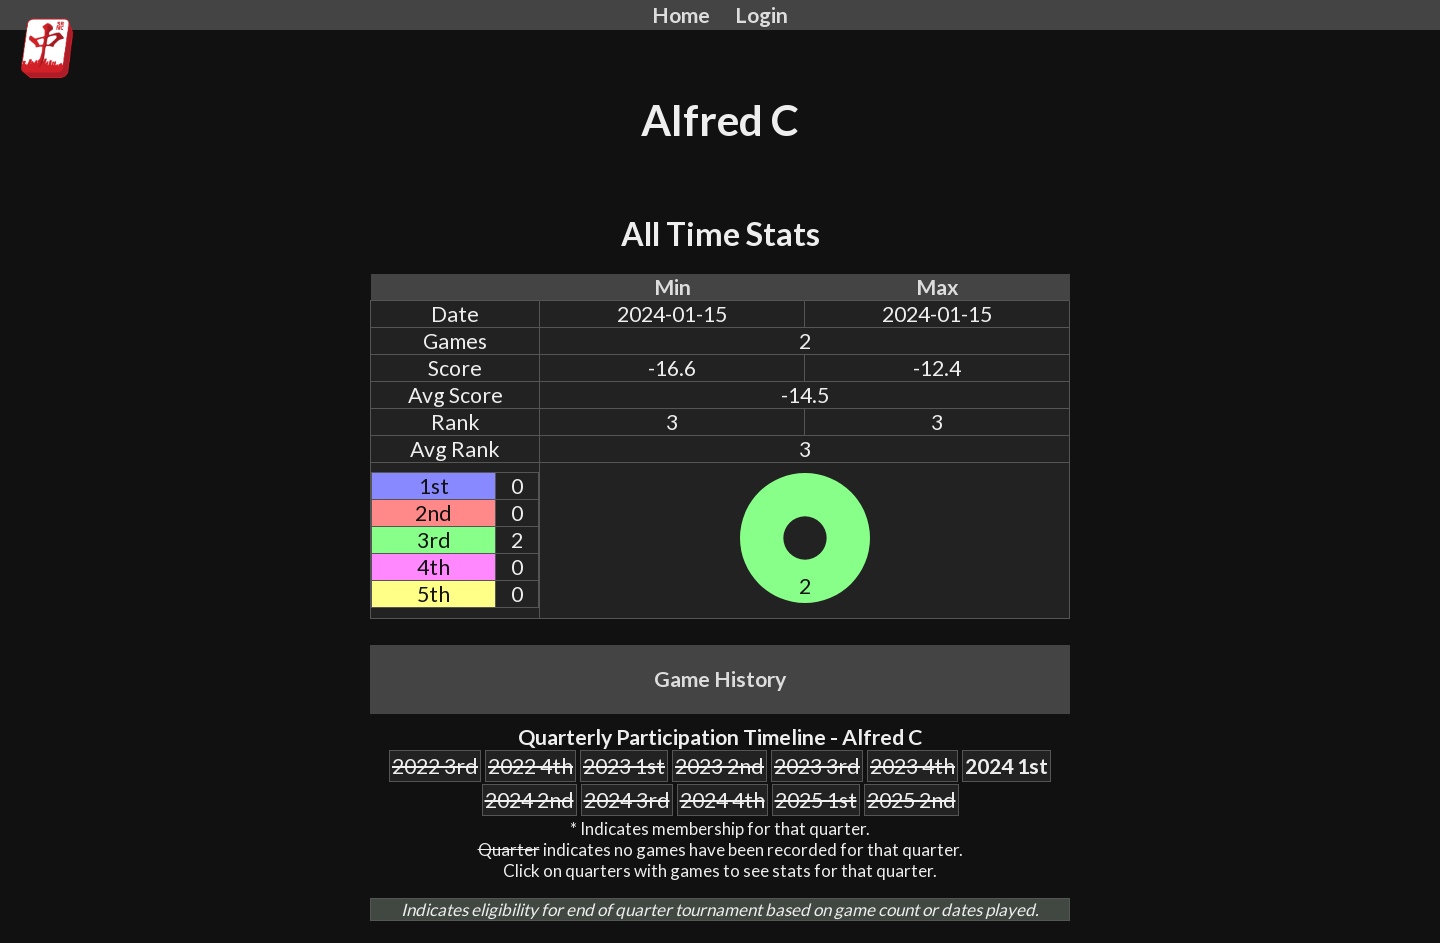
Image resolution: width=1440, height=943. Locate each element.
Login (761, 15)
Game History (720, 679)
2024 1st (1006, 766)
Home (681, 15)
